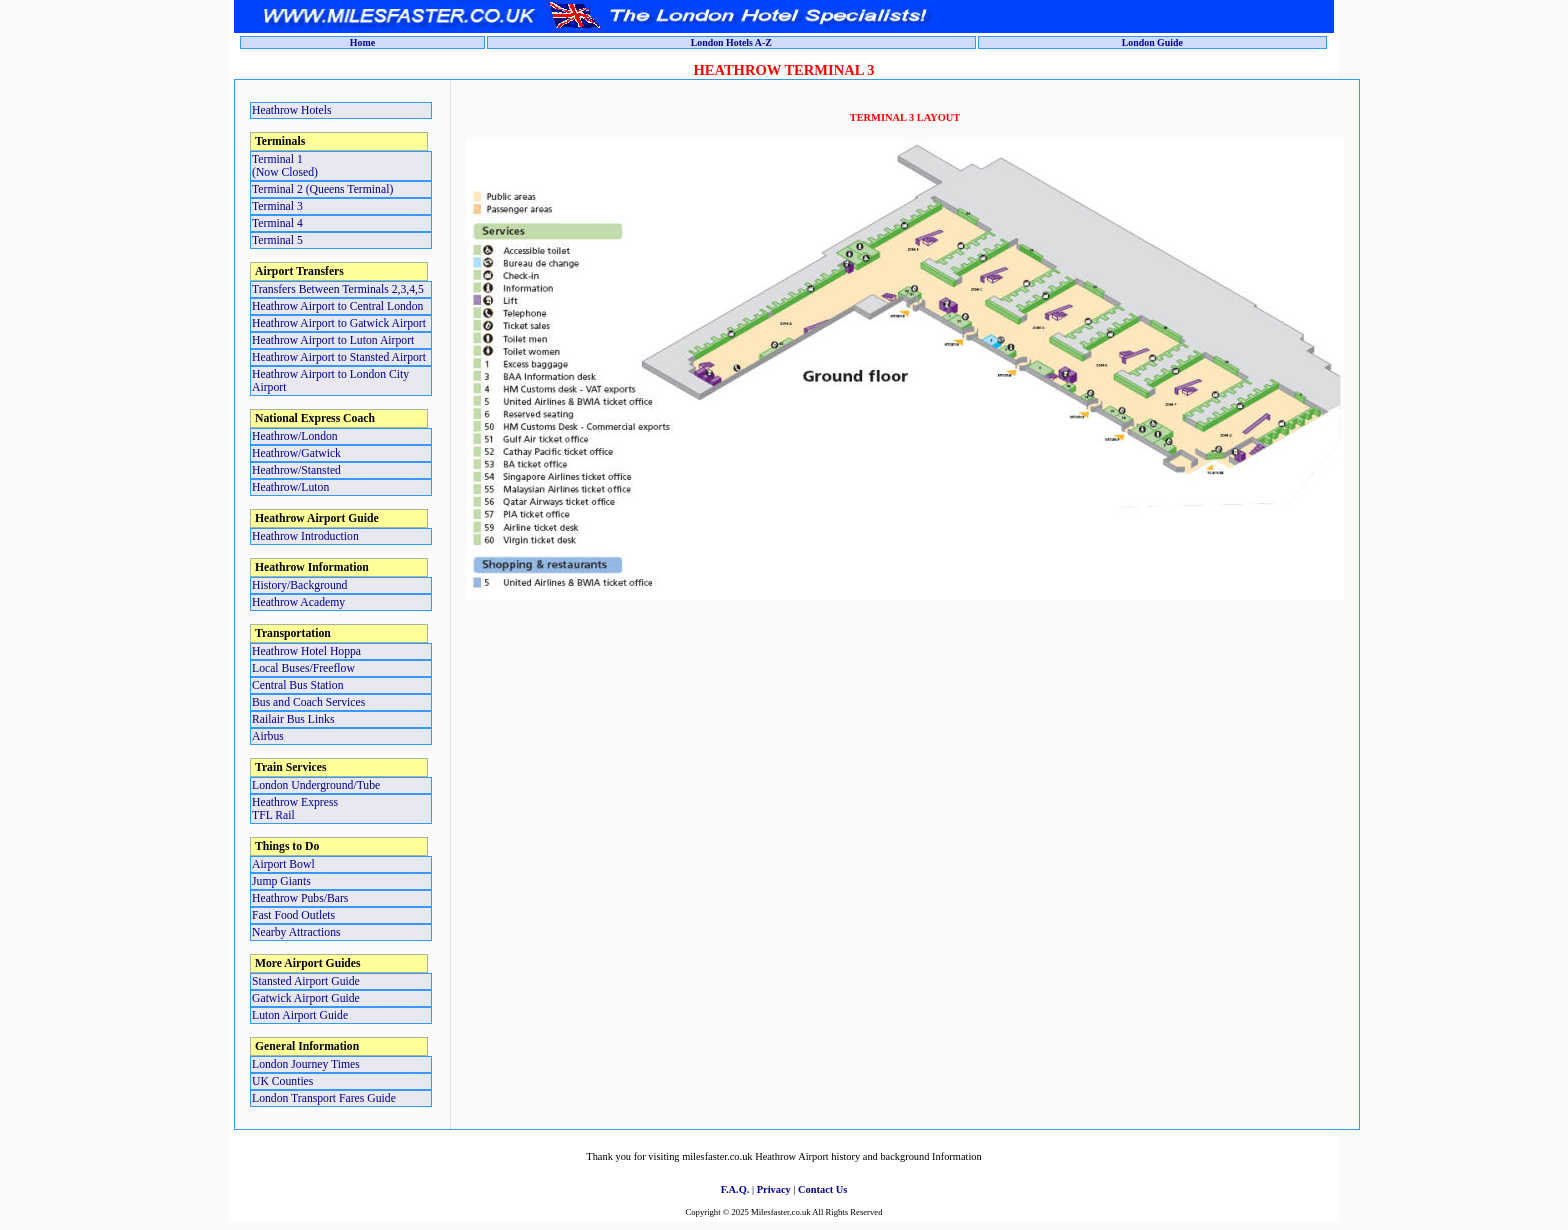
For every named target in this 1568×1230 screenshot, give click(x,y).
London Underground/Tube (316, 785)
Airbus (268, 736)
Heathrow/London (295, 436)
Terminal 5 (277, 240)
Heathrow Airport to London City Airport (330, 381)
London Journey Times (306, 1064)
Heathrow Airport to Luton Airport (333, 340)
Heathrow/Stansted (296, 470)
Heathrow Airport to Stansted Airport (339, 357)
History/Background (299, 585)
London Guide (1152, 42)
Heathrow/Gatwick (296, 453)
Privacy (774, 1189)
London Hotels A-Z (731, 42)
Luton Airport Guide (300, 1015)
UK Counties (282, 1081)
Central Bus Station (298, 685)
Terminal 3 (277, 206)
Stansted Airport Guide (306, 981)
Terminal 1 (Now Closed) (285, 166)
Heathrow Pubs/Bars (300, 898)
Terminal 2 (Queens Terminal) (322, 189)
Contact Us (822, 1189)
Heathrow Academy (298, 602)
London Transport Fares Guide (324, 1098)
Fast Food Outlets (293, 915)
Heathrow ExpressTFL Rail (295, 809)
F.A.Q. (735, 1189)
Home (362, 42)
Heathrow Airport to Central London (337, 306)
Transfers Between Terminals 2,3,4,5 (338, 289)
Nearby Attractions (296, 932)
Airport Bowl (283, 864)
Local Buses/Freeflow (303, 668)
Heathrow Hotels (292, 110)
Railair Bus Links (293, 719)
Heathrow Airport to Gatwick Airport (339, 323)
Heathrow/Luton (290, 487)
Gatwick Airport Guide (306, 998)
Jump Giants (281, 881)
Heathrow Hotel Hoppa (306, 651)
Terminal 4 (277, 223)
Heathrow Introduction (305, 536)
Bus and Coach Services (308, 702)
